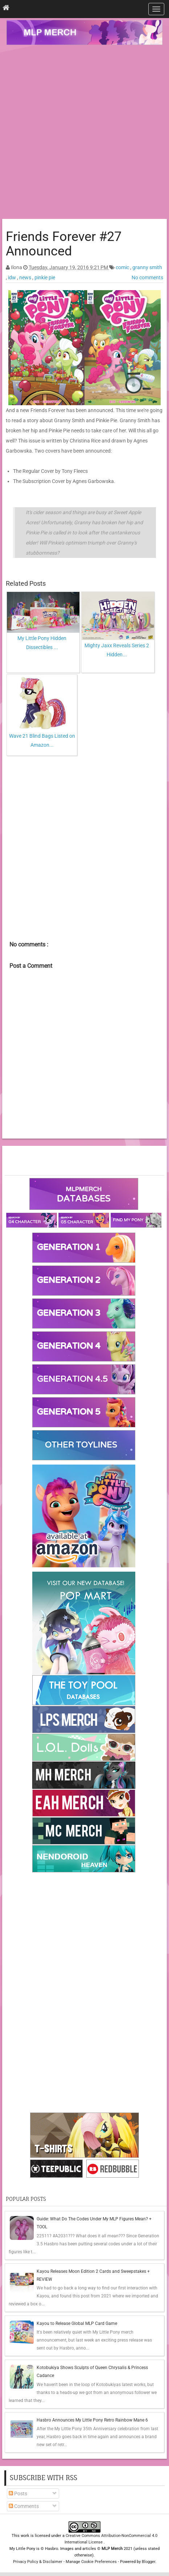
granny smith (147, 267)
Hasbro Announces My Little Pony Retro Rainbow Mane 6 (92, 2420)
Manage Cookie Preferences (91, 2561)
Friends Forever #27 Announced (63, 244)
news (25, 277)
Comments (24, 2506)
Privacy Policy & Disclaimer (37, 2561)
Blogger (148, 2561)
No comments (147, 277)
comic (123, 267)
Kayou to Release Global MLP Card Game (77, 2323)
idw (12, 277)
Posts (18, 2493)
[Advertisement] (84, 132)
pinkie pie (44, 277)
